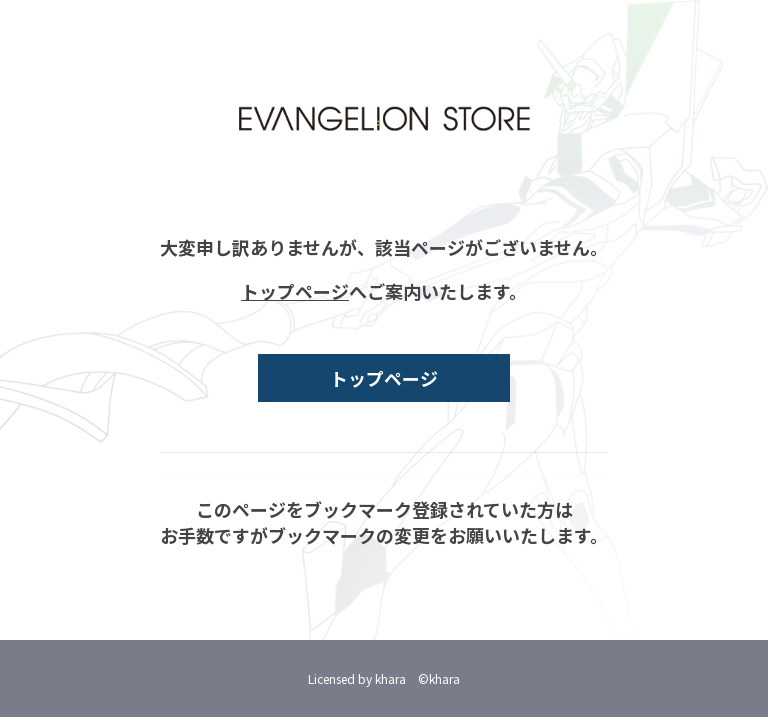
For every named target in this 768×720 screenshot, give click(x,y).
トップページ (295, 291)
